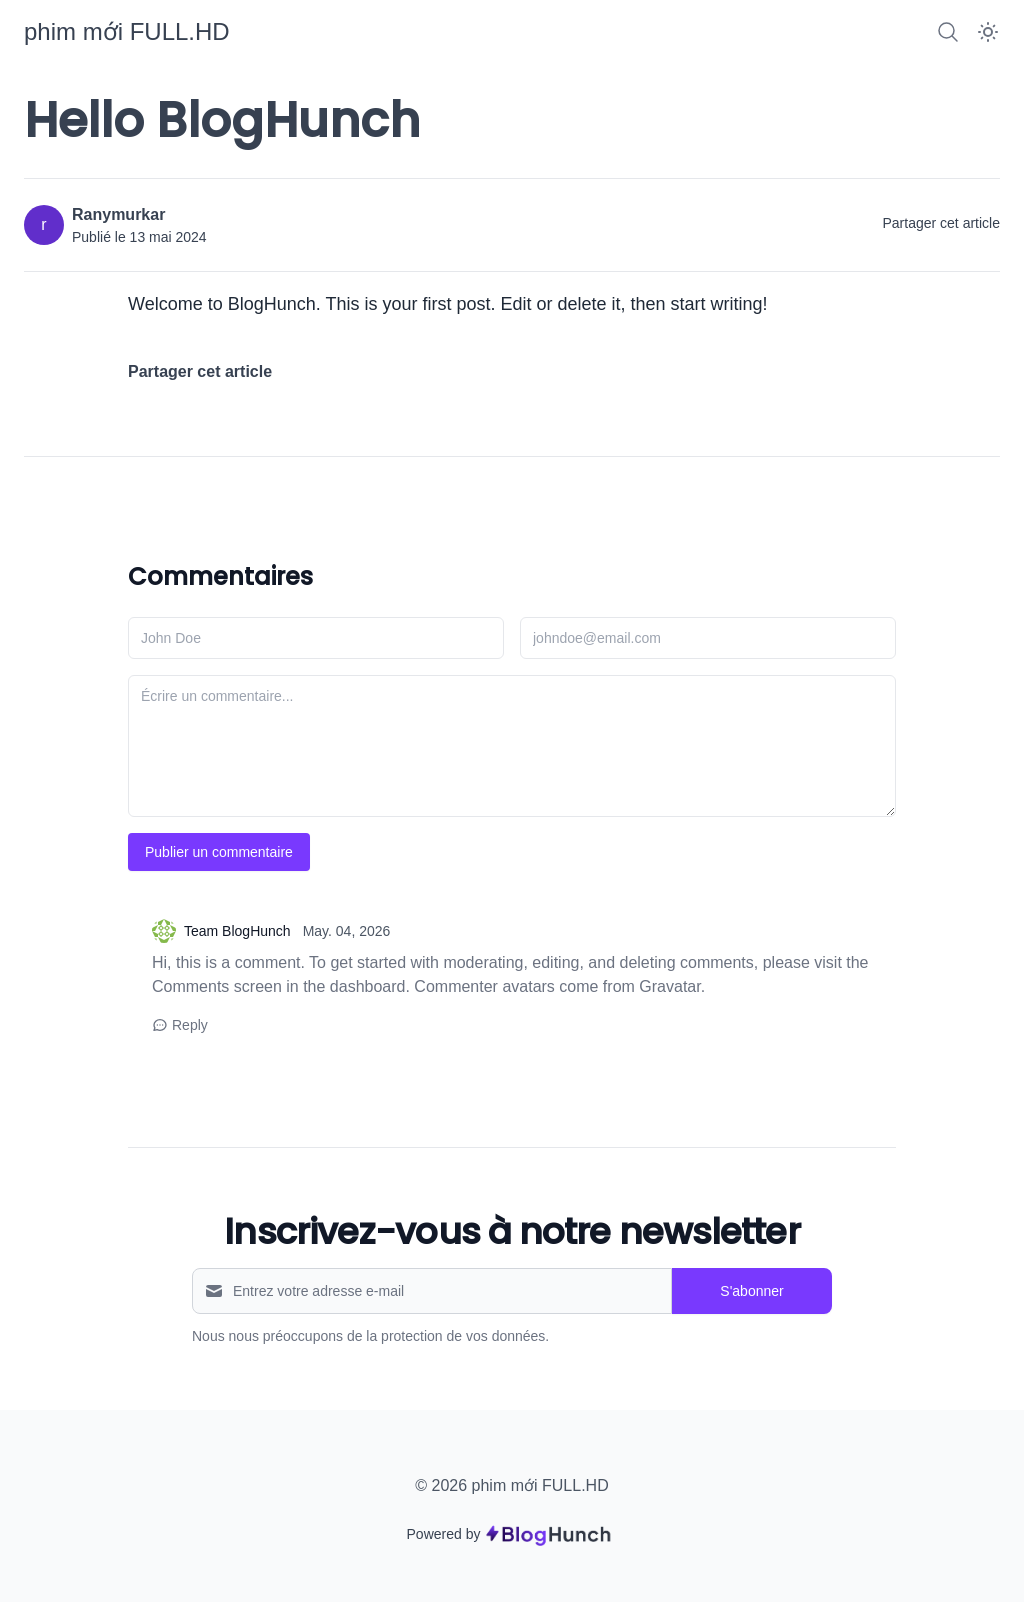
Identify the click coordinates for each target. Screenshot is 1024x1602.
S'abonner (751, 1291)
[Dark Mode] (988, 32)
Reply (180, 1025)
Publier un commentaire (219, 852)
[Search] (948, 32)
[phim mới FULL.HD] (127, 31)
